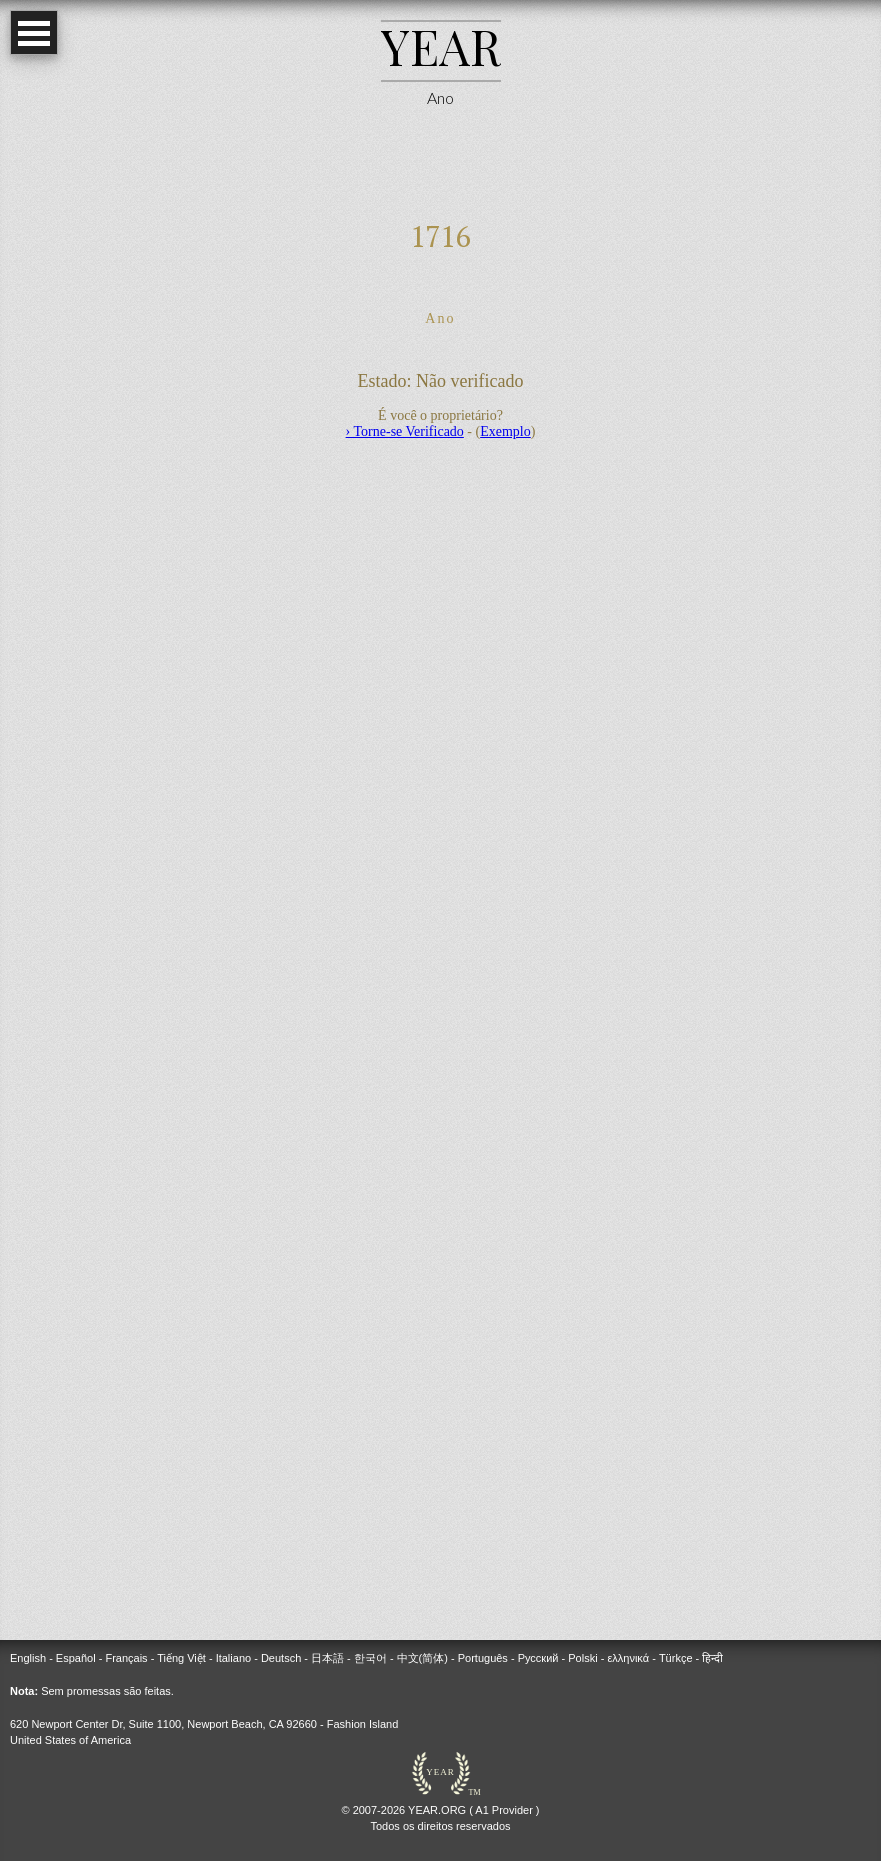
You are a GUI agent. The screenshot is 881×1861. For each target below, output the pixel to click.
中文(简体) (422, 1658)
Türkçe (676, 1658)
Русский (538, 1658)
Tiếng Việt (181, 1658)
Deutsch (281, 1658)
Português (483, 1658)
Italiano (233, 1658)
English (28, 1658)
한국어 (370, 1658)
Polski (582, 1658)
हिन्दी (712, 1658)
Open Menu (34, 32)
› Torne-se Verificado (405, 431)
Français (126, 1658)
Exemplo (505, 431)
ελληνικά (628, 1658)
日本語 (327, 1658)
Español (76, 1658)
